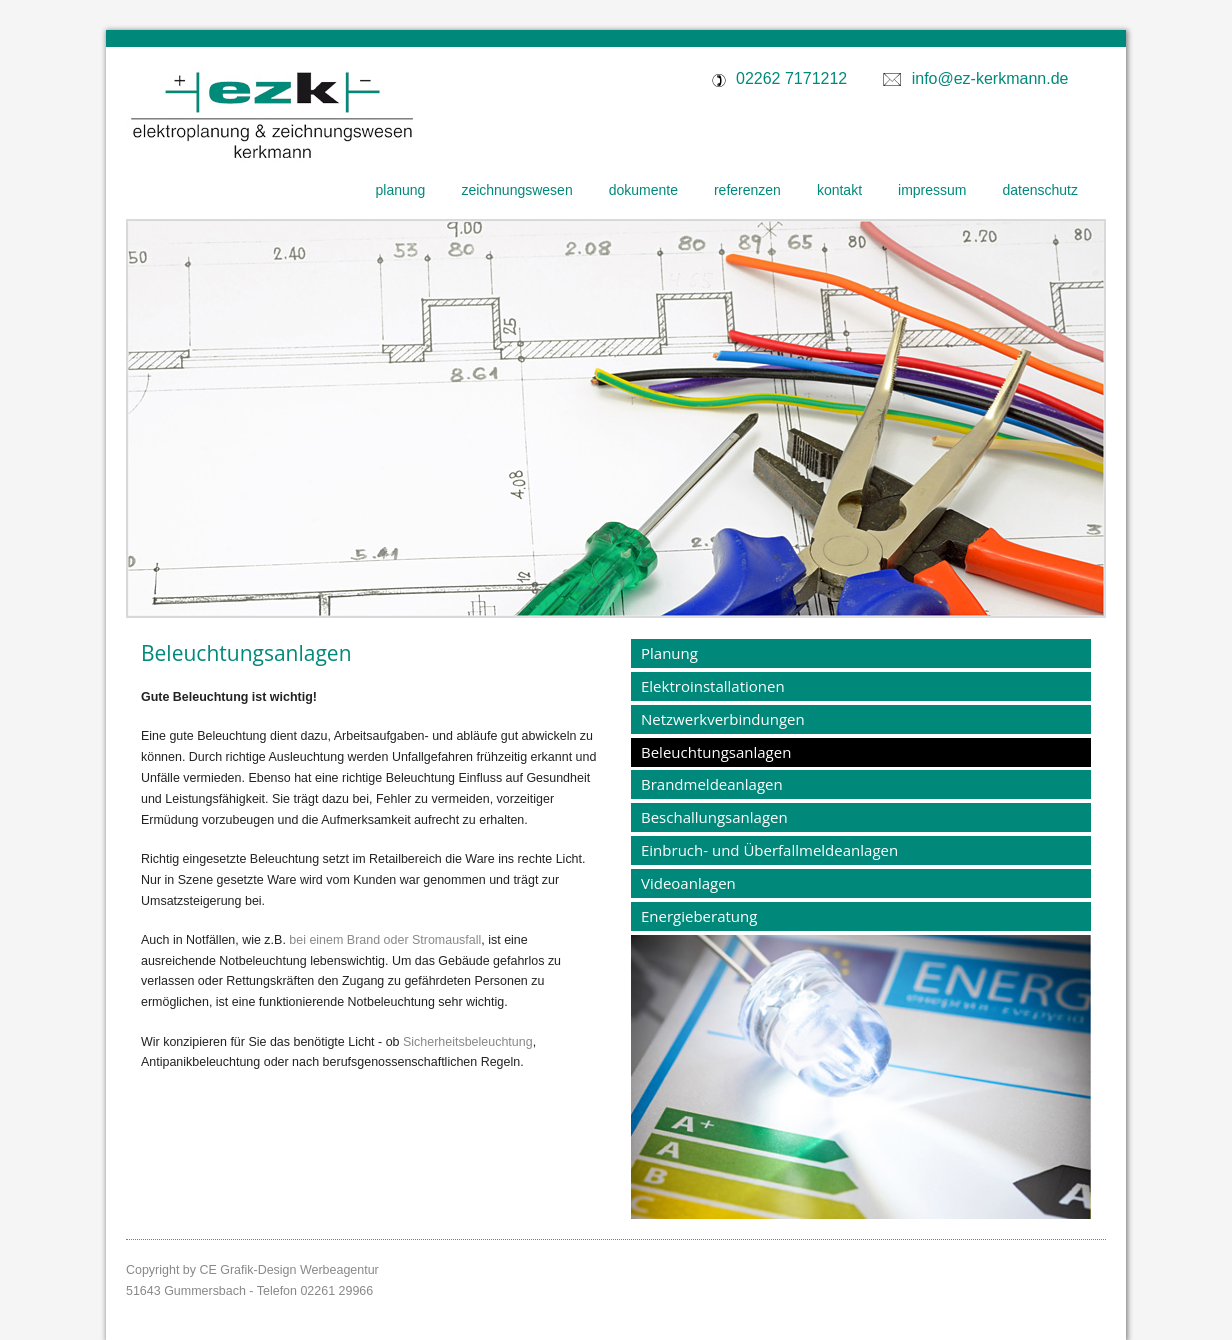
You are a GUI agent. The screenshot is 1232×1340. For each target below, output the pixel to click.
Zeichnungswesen (516, 190)
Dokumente (643, 190)
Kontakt (839, 190)
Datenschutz (1041, 190)
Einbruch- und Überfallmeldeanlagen (769, 850)
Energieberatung (699, 916)
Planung (401, 190)
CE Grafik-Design (247, 1270)
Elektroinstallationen (713, 686)
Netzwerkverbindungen (723, 719)
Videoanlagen (688, 883)
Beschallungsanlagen (714, 817)
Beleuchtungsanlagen (716, 752)
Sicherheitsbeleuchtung (468, 1042)
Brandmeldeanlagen (712, 784)
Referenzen (747, 190)
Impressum (932, 190)
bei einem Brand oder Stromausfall (385, 940)
